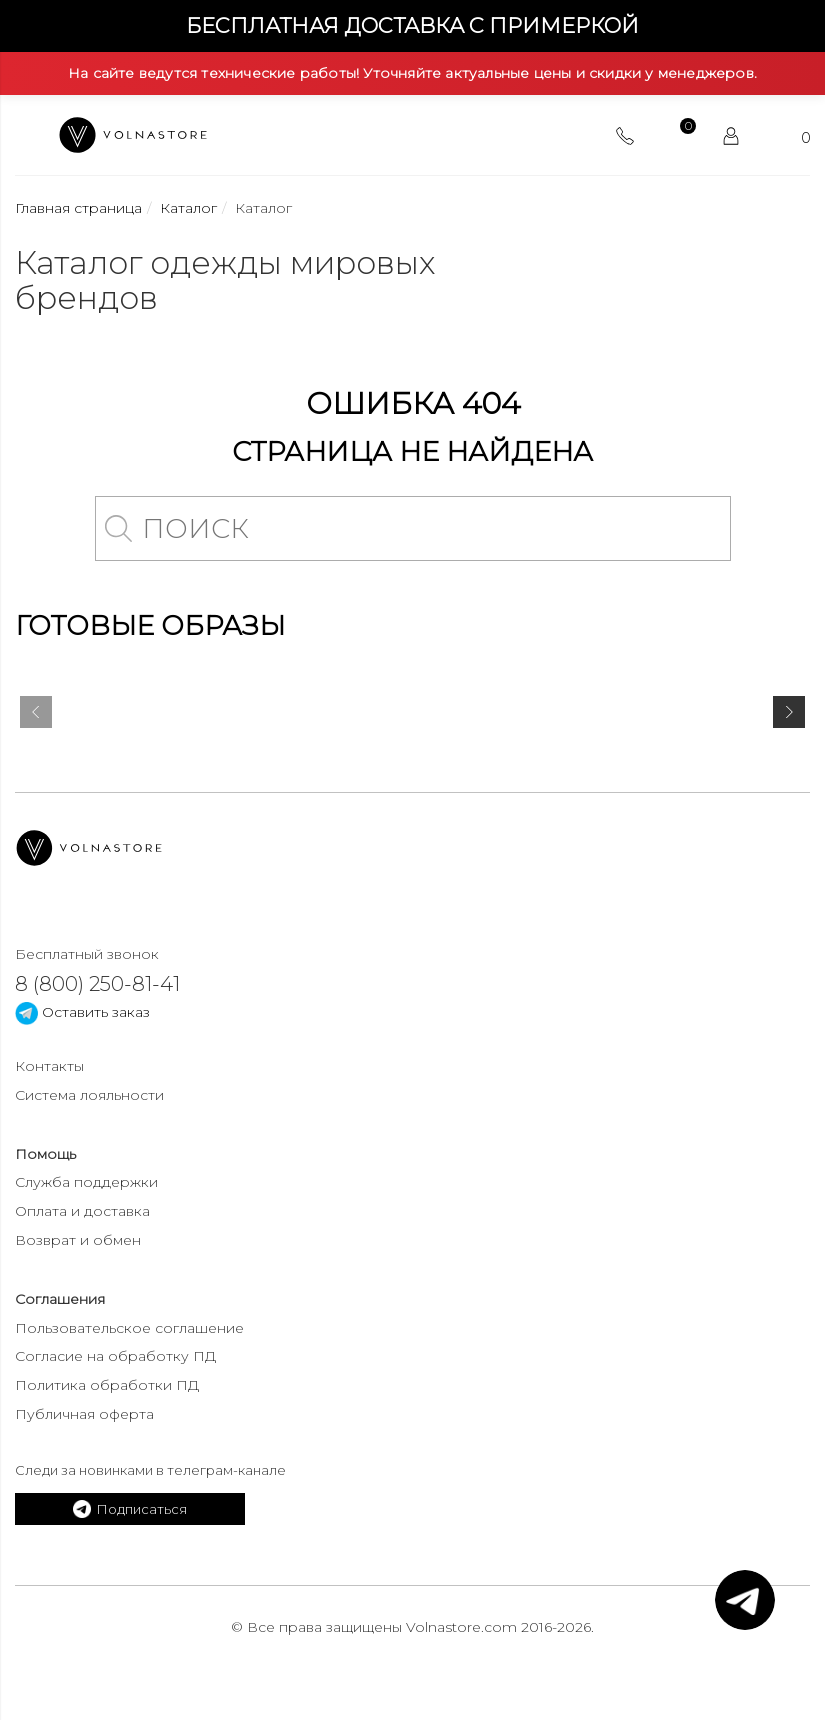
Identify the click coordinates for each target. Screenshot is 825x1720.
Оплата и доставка (82, 1211)
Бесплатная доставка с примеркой (412, 25)
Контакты (49, 1066)
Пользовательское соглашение (129, 1328)
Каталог (188, 208)
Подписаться (130, 1509)
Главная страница (78, 208)
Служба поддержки (86, 1182)
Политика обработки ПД (107, 1385)
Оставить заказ (82, 1012)
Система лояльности (89, 1095)
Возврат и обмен (78, 1240)
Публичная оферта (84, 1414)
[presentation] (36, 716)
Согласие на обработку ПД (115, 1356)
